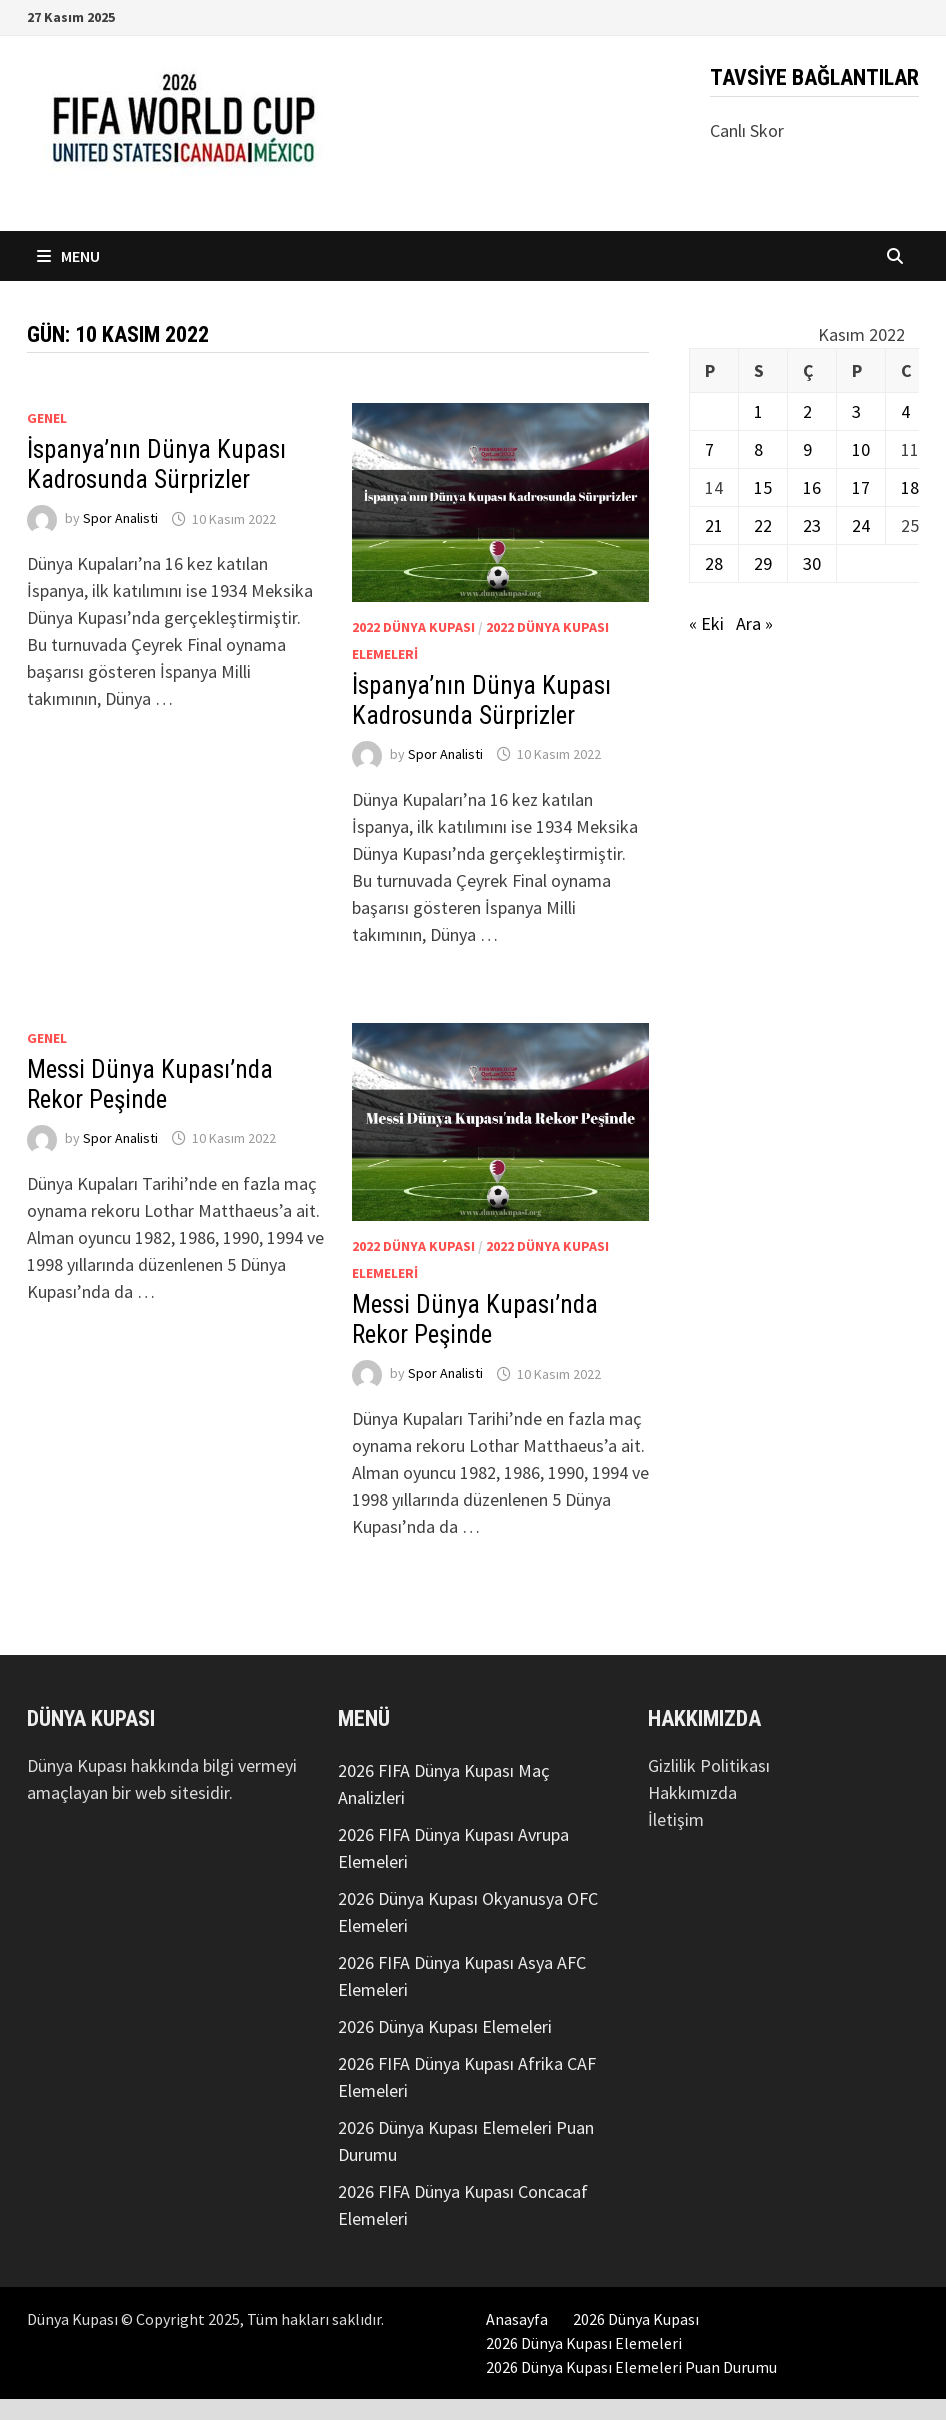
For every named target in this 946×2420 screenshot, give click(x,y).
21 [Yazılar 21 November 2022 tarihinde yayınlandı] (714, 525)
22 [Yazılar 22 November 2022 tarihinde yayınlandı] (763, 525)
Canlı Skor (747, 130)
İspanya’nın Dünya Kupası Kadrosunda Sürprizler (156, 464)
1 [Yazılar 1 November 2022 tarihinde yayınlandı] (758, 411)
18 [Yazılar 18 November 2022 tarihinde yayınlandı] (910, 487)
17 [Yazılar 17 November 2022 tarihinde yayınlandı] (861, 487)
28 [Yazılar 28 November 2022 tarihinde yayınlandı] (714, 563)
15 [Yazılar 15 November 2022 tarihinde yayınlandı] (763, 487)
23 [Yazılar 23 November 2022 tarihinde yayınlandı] (812, 525)
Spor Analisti (120, 519)
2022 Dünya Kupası (413, 627)
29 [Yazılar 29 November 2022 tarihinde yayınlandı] (763, 563)
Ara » (754, 623)
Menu (68, 256)
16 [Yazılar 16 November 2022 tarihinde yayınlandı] (812, 487)
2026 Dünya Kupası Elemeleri (445, 2026)
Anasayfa (517, 2319)
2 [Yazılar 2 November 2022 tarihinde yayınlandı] (807, 411)
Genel (47, 418)
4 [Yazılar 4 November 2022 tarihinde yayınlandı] (905, 411)
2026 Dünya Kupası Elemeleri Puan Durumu (631, 2367)
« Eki (706, 623)
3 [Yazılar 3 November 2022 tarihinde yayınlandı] (856, 411)
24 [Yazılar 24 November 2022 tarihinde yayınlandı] (861, 525)
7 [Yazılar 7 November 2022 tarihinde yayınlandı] (709, 449)
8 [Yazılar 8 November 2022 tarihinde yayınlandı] (758, 449)
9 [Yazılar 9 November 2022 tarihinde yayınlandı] (807, 449)
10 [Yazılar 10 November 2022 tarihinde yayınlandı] (861, 449)
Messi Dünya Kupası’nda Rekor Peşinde (150, 1084)
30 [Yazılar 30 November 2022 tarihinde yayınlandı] (812, 563)
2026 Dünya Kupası (636, 2319)
